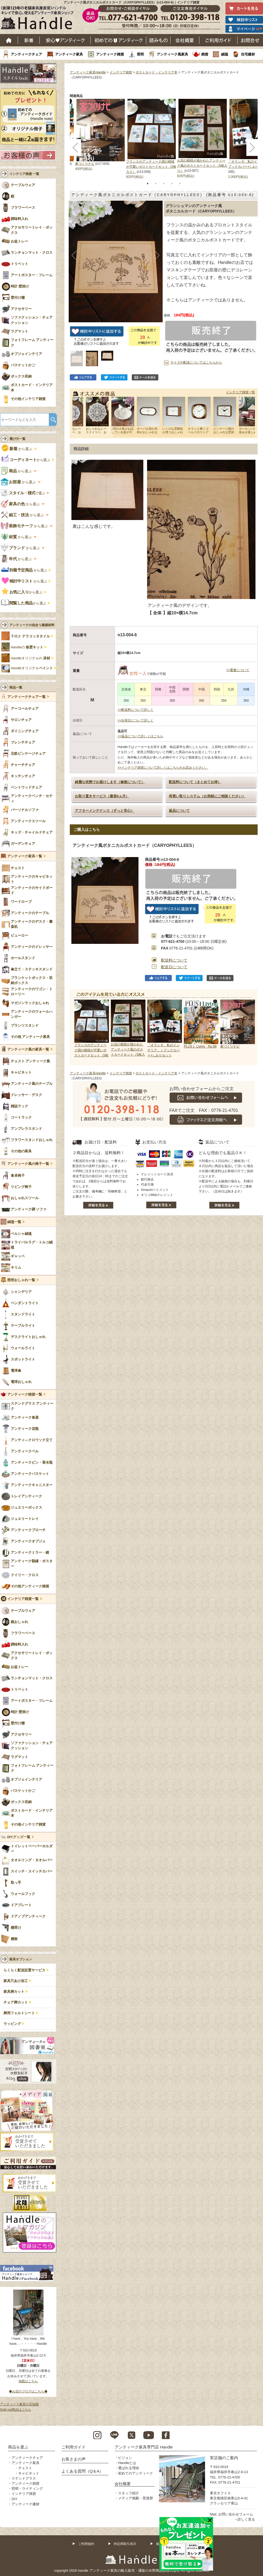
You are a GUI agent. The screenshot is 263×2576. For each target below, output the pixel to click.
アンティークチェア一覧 (26, 697)
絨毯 (224, 54)
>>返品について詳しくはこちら (140, 736)
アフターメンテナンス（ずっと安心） (104, 811)
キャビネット (28, 2473)
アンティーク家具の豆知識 (19, 2404)
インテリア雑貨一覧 (240, 392)
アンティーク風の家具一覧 (28, 1049)
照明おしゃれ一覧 (21, 1280)
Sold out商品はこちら (15, 2410)
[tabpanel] (151, 139)
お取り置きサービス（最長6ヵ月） (102, 796)
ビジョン (125, 2458)
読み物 (158, 40)
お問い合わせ (250, 40)
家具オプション (20, 1959)
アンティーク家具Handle (88, 72)
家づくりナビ (84, 164)
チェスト (25, 2468)
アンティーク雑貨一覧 (24, 1394)
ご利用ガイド (218, 40)
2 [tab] (155, 183)
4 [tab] (171, 183)
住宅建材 (248, 54)
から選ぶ (17, 448)
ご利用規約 (86, 2544)
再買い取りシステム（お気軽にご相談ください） (207, 796)
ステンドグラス (24, 2478)
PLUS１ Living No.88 (200, 1046)
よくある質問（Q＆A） (82, 2471)
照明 (140, 54)
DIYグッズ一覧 (18, 1837)
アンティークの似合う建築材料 (31, 625)
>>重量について (237, 670)
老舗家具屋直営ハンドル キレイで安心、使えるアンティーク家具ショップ (39, 19)
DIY (14, 2499)
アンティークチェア (26, 54)
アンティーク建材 (25, 2504)
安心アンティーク (65, 40)
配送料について (174, 960)
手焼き (30, 636)
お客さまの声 (73, 2459)
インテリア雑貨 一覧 (24, 174)
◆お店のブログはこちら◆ (28, 2391)
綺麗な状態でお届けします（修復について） (110, 782)
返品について (179, 811)
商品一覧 (15, 687)
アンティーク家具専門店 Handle (144, 2447)
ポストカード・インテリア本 (156, 72)
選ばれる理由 (128, 2468)
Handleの (27, 647)
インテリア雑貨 (120, 72)
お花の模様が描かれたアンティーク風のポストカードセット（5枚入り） (202, 166)
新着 (29, 40)
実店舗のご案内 (224, 2457)
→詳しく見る (244, 2519)
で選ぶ (23, 493)
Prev (79, 1029)
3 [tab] (163, 183)
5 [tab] (179, 183)
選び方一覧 (17, 439)
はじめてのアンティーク (118, 40)
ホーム (9, 40)
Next (248, 1029)
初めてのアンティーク (135, 2473)
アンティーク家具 (69, 54)
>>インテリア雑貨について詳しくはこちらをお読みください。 (163, 767)
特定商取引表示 (125, 2544)
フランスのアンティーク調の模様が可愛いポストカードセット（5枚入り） (151, 167)
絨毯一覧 (14, 1222)
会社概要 (184, 40)
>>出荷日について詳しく (136, 720)
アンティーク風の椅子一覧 (28, 1164)
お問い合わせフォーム (235, 2514)
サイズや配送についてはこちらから (196, 362)
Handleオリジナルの (30, 658)
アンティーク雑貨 (110, 54)
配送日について (174, 967)
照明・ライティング (27, 2489)
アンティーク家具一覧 (24, 856)
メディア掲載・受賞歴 (135, 2498)
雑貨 (204, 54)
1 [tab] (147, 183)
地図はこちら (28, 2381)
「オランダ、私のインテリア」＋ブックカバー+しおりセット (163, 1050)
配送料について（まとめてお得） (195, 782)
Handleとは (127, 2463)
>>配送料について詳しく (136, 710)
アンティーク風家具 (172, 54)
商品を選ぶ (18, 2447)
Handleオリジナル (32, 668)
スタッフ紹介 (128, 2493)
